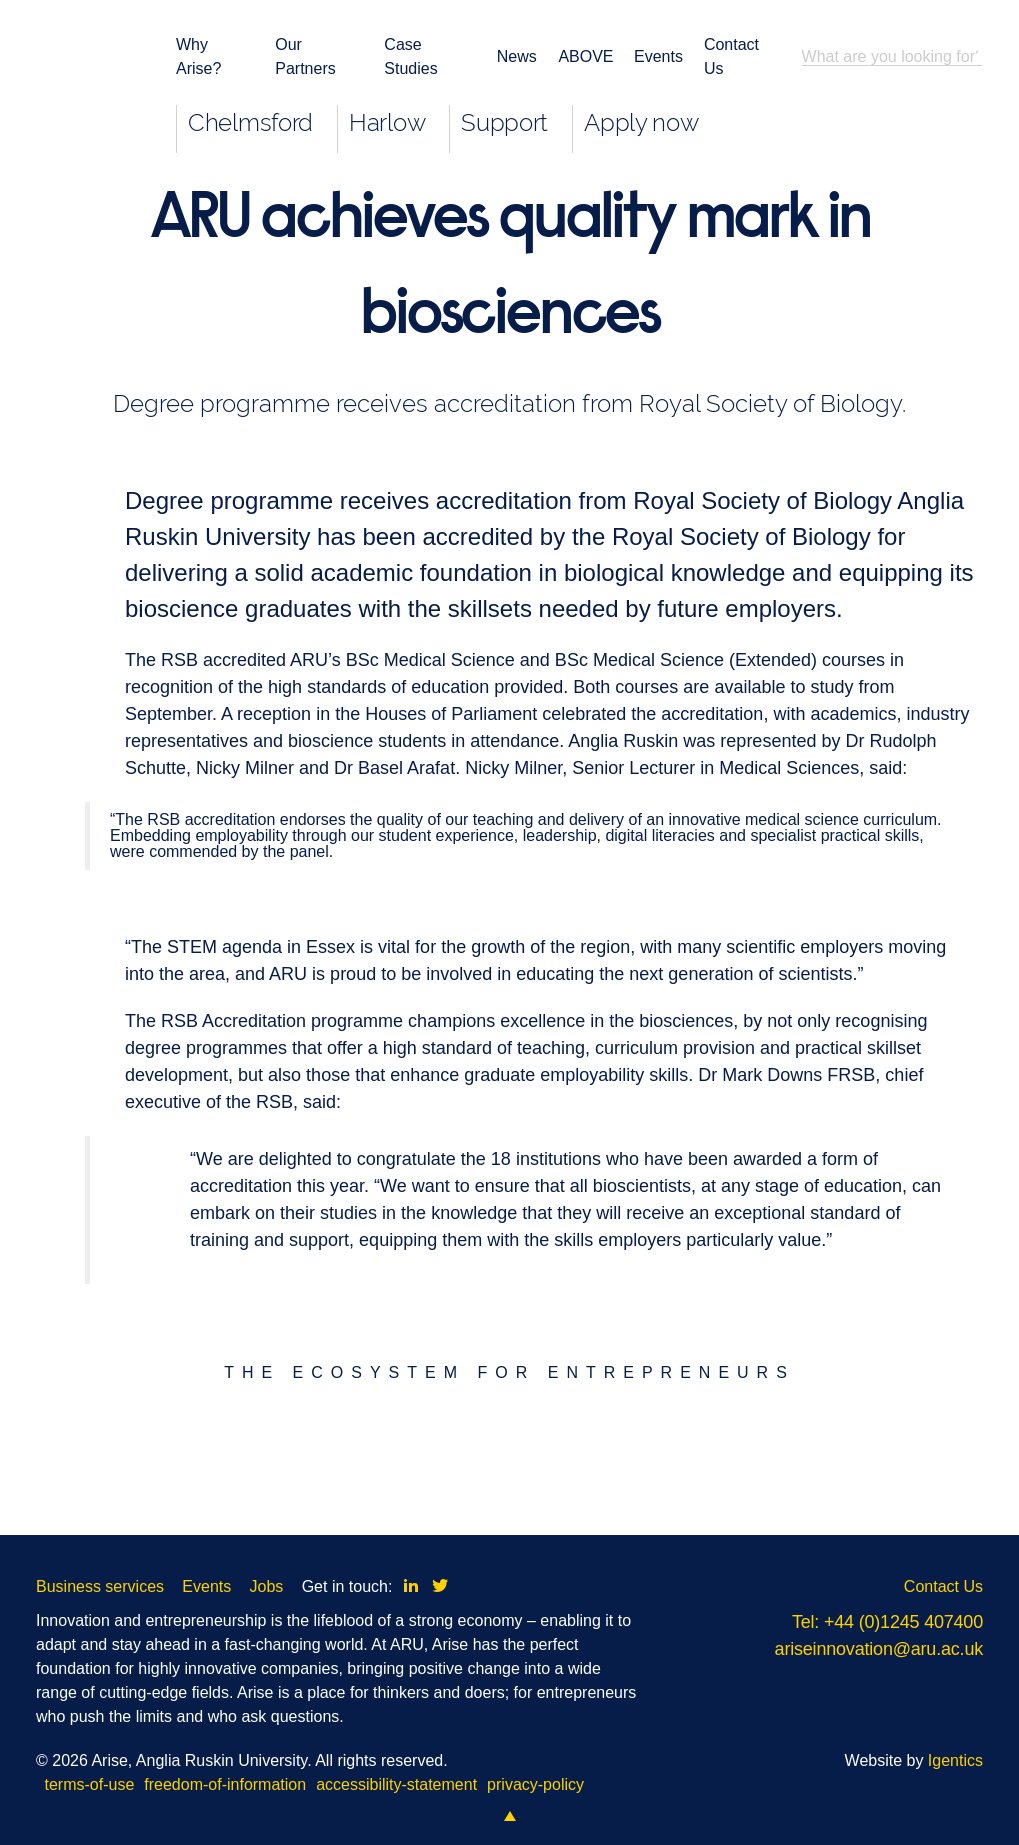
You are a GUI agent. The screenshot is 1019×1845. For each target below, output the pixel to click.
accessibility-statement (396, 1784)
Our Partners (305, 56)
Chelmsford (250, 122)
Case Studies (410, 56)
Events (656, 56)
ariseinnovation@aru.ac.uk (879, 1649)
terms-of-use (90, 1784)
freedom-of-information (225, 1784)
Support (504, 122)
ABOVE (583, 56)
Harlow (387, 122)
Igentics (955, 1760)
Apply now (641, 122)
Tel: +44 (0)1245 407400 (887, 1622)
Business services (100, 1586)
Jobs (267, 1586)
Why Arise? (198, 56)
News (515, 56)
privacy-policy (535, 1784)
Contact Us (731, 56)
